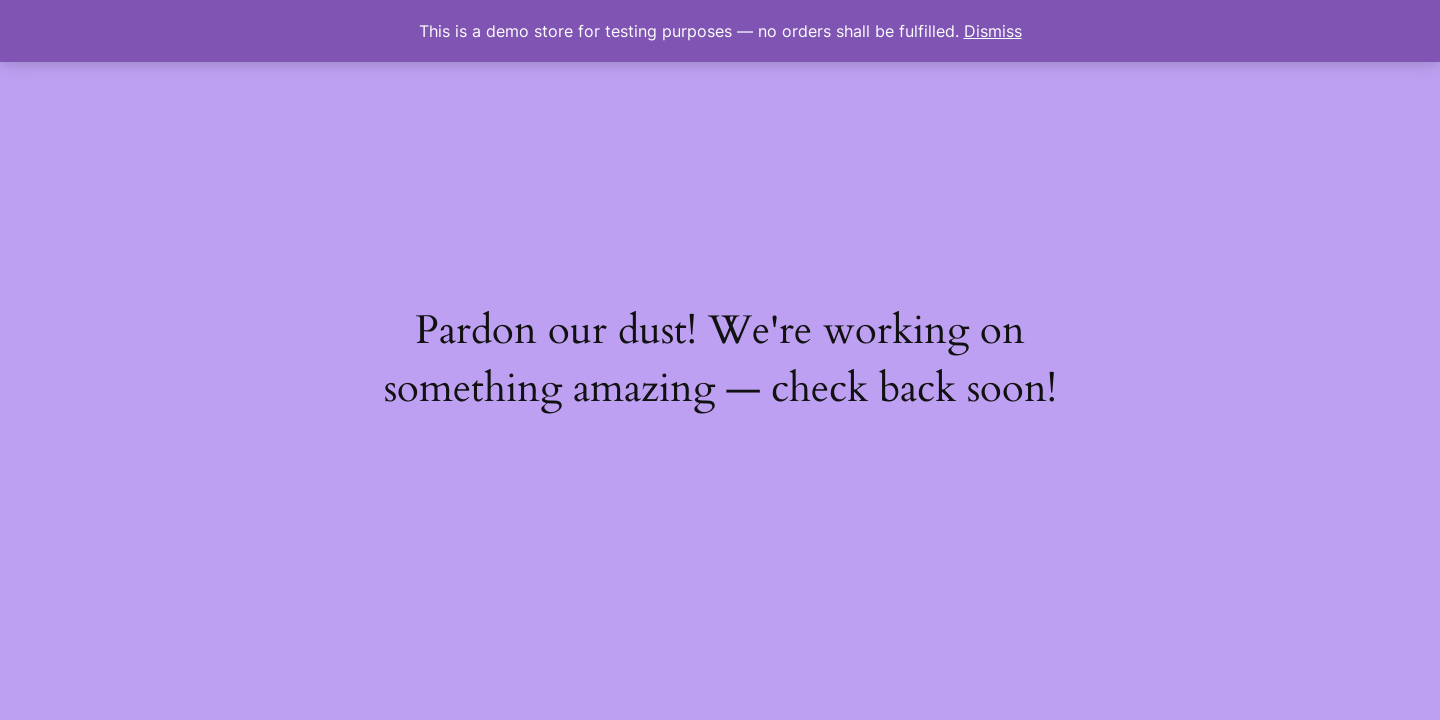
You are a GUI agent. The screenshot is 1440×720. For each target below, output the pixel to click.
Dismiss (993, 31)
